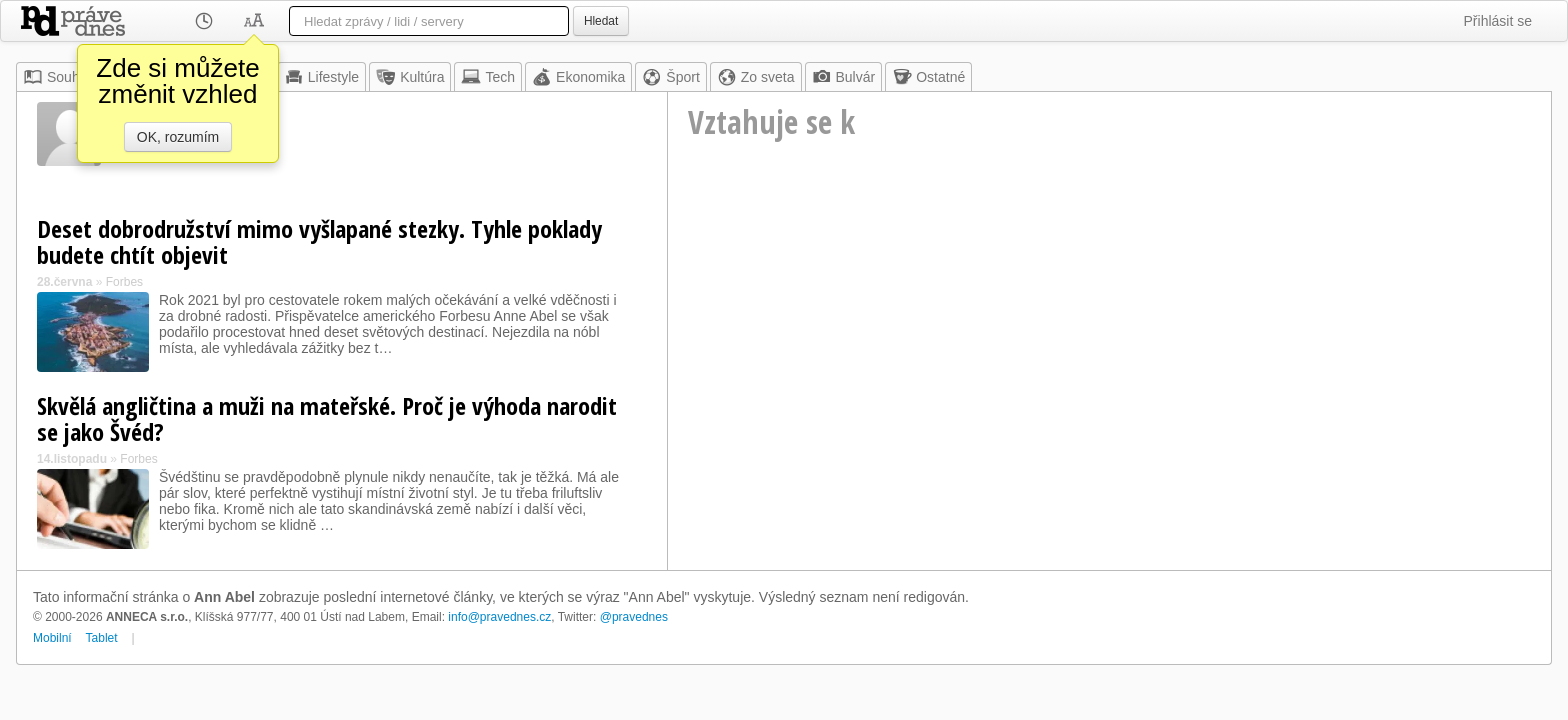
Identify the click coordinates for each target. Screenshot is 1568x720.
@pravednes (634, 617)
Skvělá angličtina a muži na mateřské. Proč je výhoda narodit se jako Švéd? (327, 418)
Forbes (124, 282)
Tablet (102, 638)
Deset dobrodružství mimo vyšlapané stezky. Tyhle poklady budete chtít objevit (319, 241)
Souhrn (57, 77)
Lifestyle (321, 77)
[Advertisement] (1109, 346)
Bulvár (844, 77)
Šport (670, 77)
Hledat (601, 21)
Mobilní (52, 638)
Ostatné (928, 77)
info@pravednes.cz (499, 617)
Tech (488, 77)
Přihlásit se (1498, 21)
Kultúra (410, 77)
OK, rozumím (178, 137)
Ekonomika (578, 77)
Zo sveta (756, 77)
